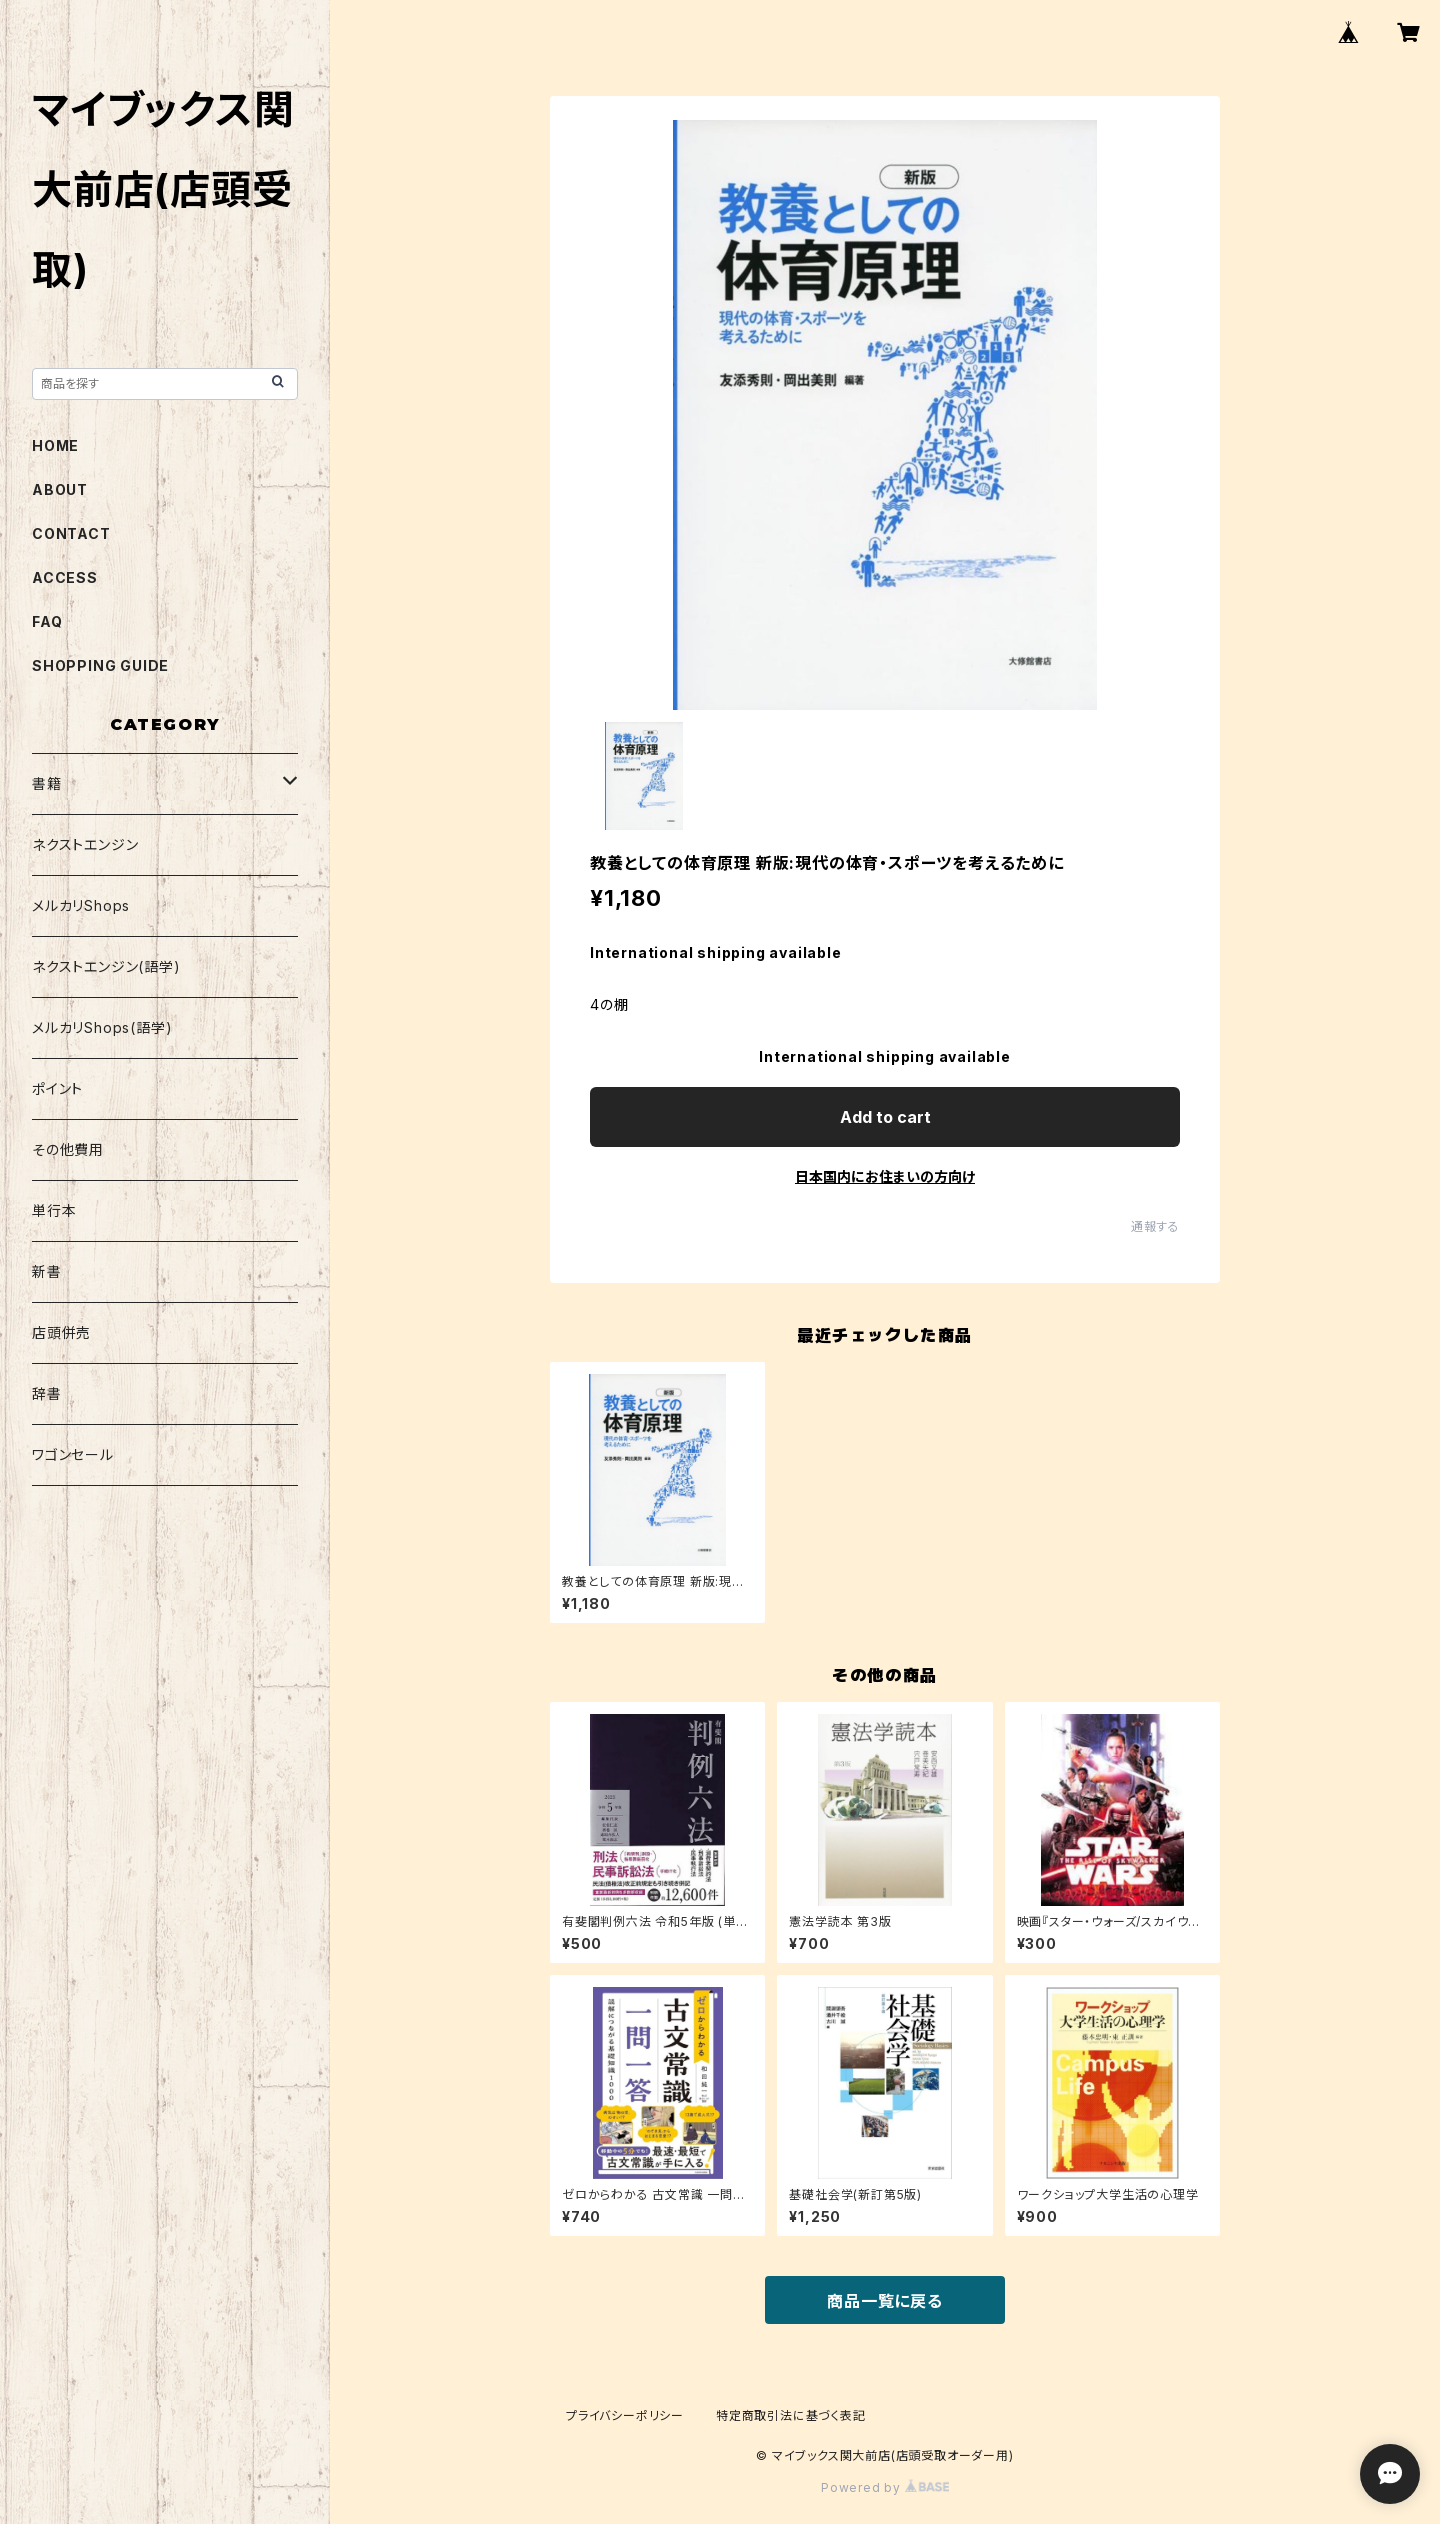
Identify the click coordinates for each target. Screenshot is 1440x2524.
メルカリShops (81, 905)
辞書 (47, 1393)
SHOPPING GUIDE (100, 665)
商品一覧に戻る (885, 2301)
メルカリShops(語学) (102, 1027)
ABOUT (60, 489)
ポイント (57, 1088)
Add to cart (885, 1117)
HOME (55, 445)
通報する (1155, 1226)
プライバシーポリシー (625, 2415)
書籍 (47, 783)
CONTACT (71, 533)
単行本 (54, 1210)
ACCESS (65, 577)
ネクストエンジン (85, 844)
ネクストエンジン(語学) (106, 966)
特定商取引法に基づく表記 (791, 2415)
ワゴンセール (73, 1454)
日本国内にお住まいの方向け (885, 1176)
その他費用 (68, 1149)
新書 (47, 1271)
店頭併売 (61, 1332)
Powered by (885, 2487)
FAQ (47, 621)
